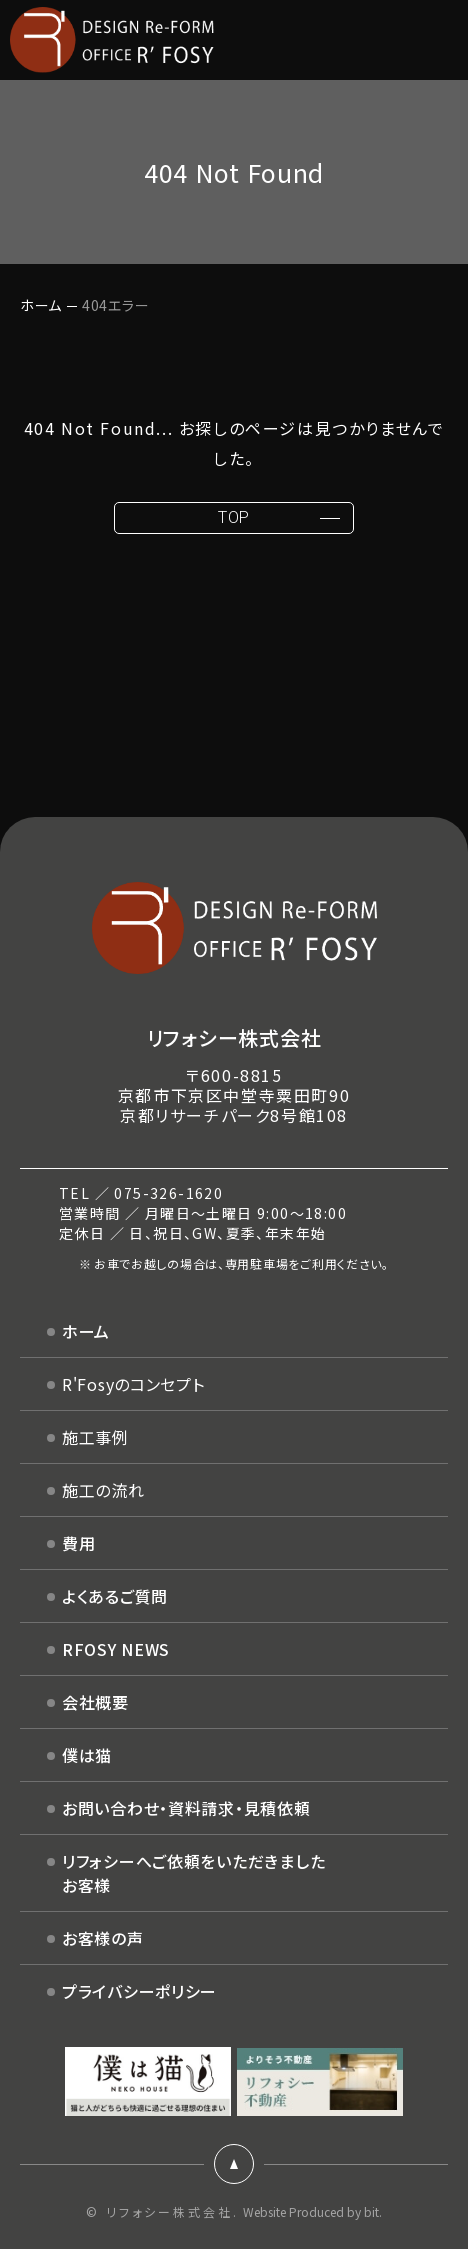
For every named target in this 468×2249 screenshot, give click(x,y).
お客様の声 (103, 1938)
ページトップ (234, 2164)
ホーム (41, 305)
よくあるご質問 (115, 1596)
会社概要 (95, 1702)
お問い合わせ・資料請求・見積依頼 (186, 1808)
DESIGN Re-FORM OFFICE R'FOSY (112, 40)
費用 (78, 1543)
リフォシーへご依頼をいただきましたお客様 (193, 1873)
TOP (234, 517)
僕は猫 (87, 1755)
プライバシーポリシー (139, 1991)
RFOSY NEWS (116, 1649)
